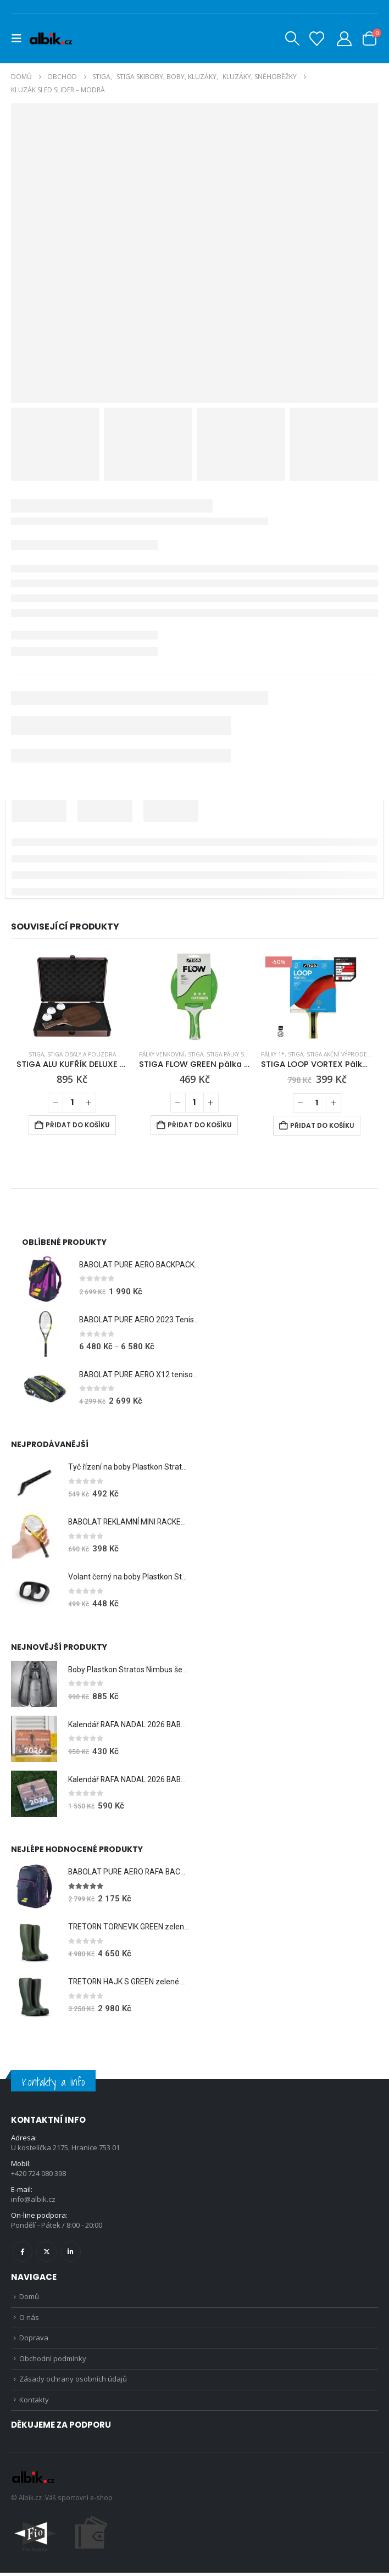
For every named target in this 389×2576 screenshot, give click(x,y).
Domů (29, 2297)
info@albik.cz (33, 2200)
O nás (29, 2318)
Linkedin (70, 2251)
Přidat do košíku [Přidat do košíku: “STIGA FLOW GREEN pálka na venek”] (200, 1125)
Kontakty (34, 2403)
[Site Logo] (51, 38)
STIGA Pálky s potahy (237, 1054)
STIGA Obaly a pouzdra (81, 1054)
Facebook (22, 2251)
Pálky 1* (273, 1054)
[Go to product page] (72, 996)
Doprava (33, 2339)
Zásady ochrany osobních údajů (73, 2382)
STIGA (36, 1054)
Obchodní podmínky (52, 2361)
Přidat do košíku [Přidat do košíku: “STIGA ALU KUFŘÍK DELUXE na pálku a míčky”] (78, 1125)
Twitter (46, 2251)
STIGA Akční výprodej (338, 1054)
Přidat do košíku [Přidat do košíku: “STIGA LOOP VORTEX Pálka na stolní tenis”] (322, 1125)
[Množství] (72, 1102)
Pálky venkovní (162, 1054)
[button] (20, 38)
